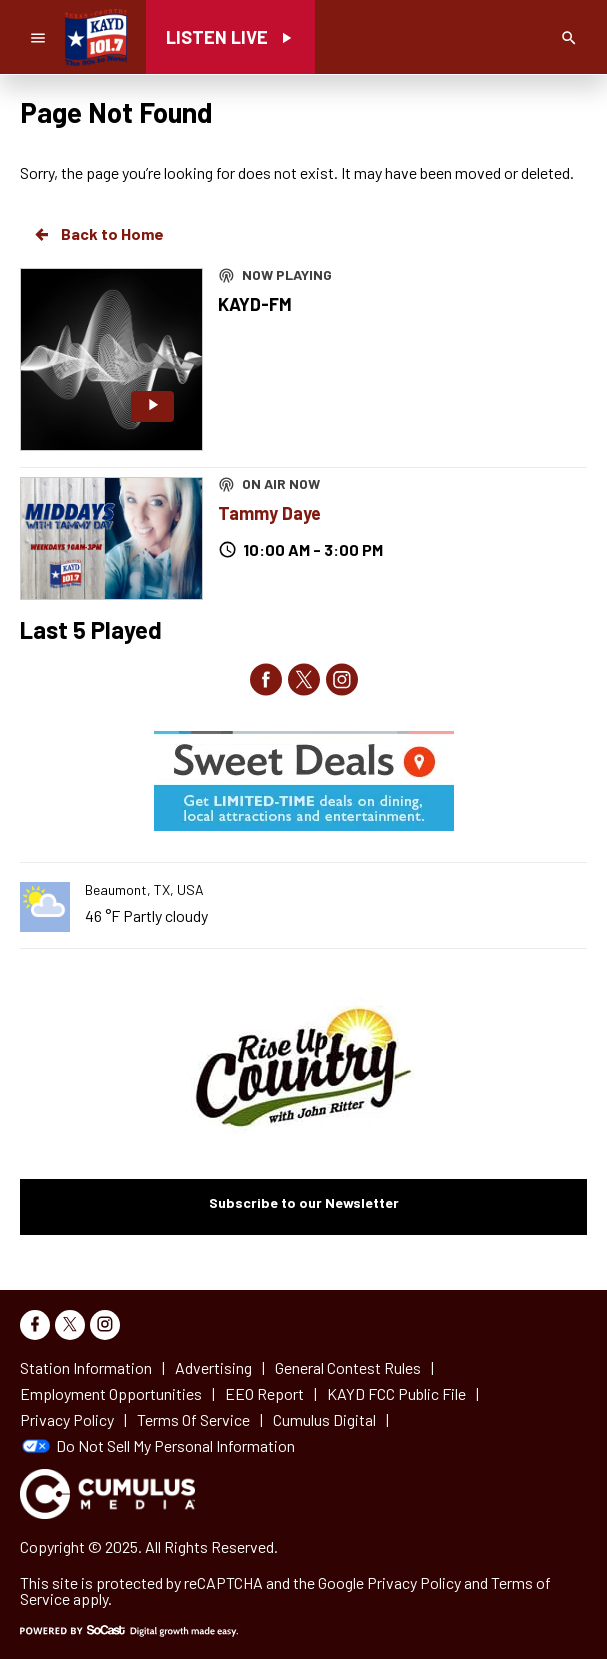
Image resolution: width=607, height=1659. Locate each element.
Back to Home (98, 234)
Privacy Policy (414, 1582)
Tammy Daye (269, 513)
